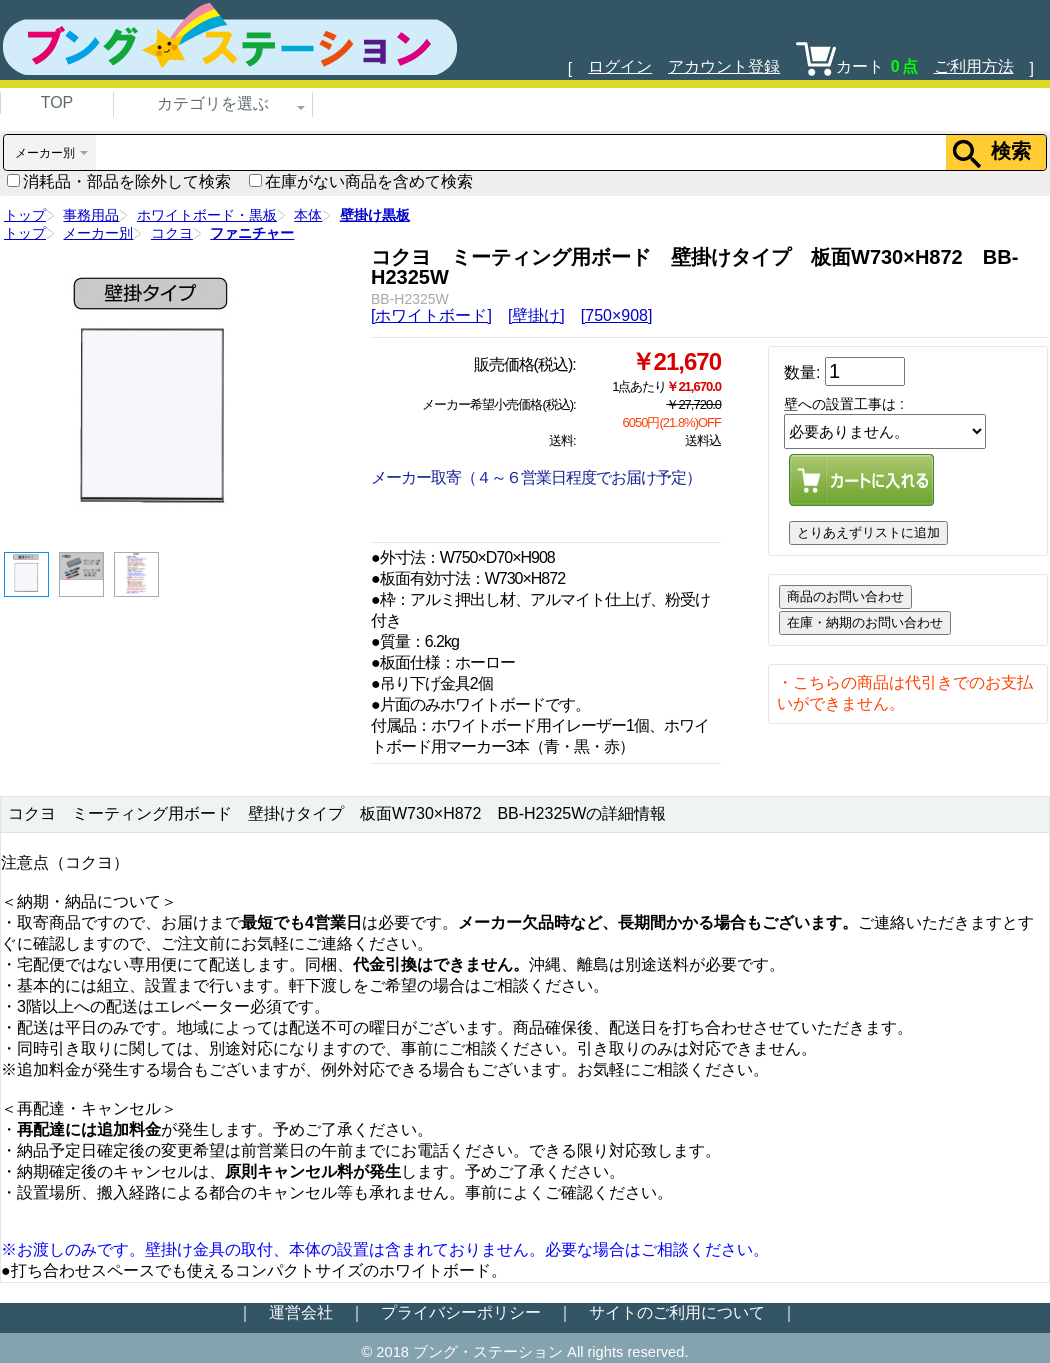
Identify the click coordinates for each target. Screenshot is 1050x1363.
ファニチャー (252, 233)
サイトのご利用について (677, 1312)
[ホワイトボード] (431, 315)
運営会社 (301, 1312)
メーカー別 (98, 233)
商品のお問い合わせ (845, 596)
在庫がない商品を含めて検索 (361, 181)
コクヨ (172, 233)
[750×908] (617, 315)
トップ (25, 215)
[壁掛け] (536, 315)
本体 (308, 215)
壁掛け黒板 (375, 215)
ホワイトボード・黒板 (207, 215)
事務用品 (91, 215)
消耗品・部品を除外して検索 (119, 181)
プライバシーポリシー (461, 1312)
